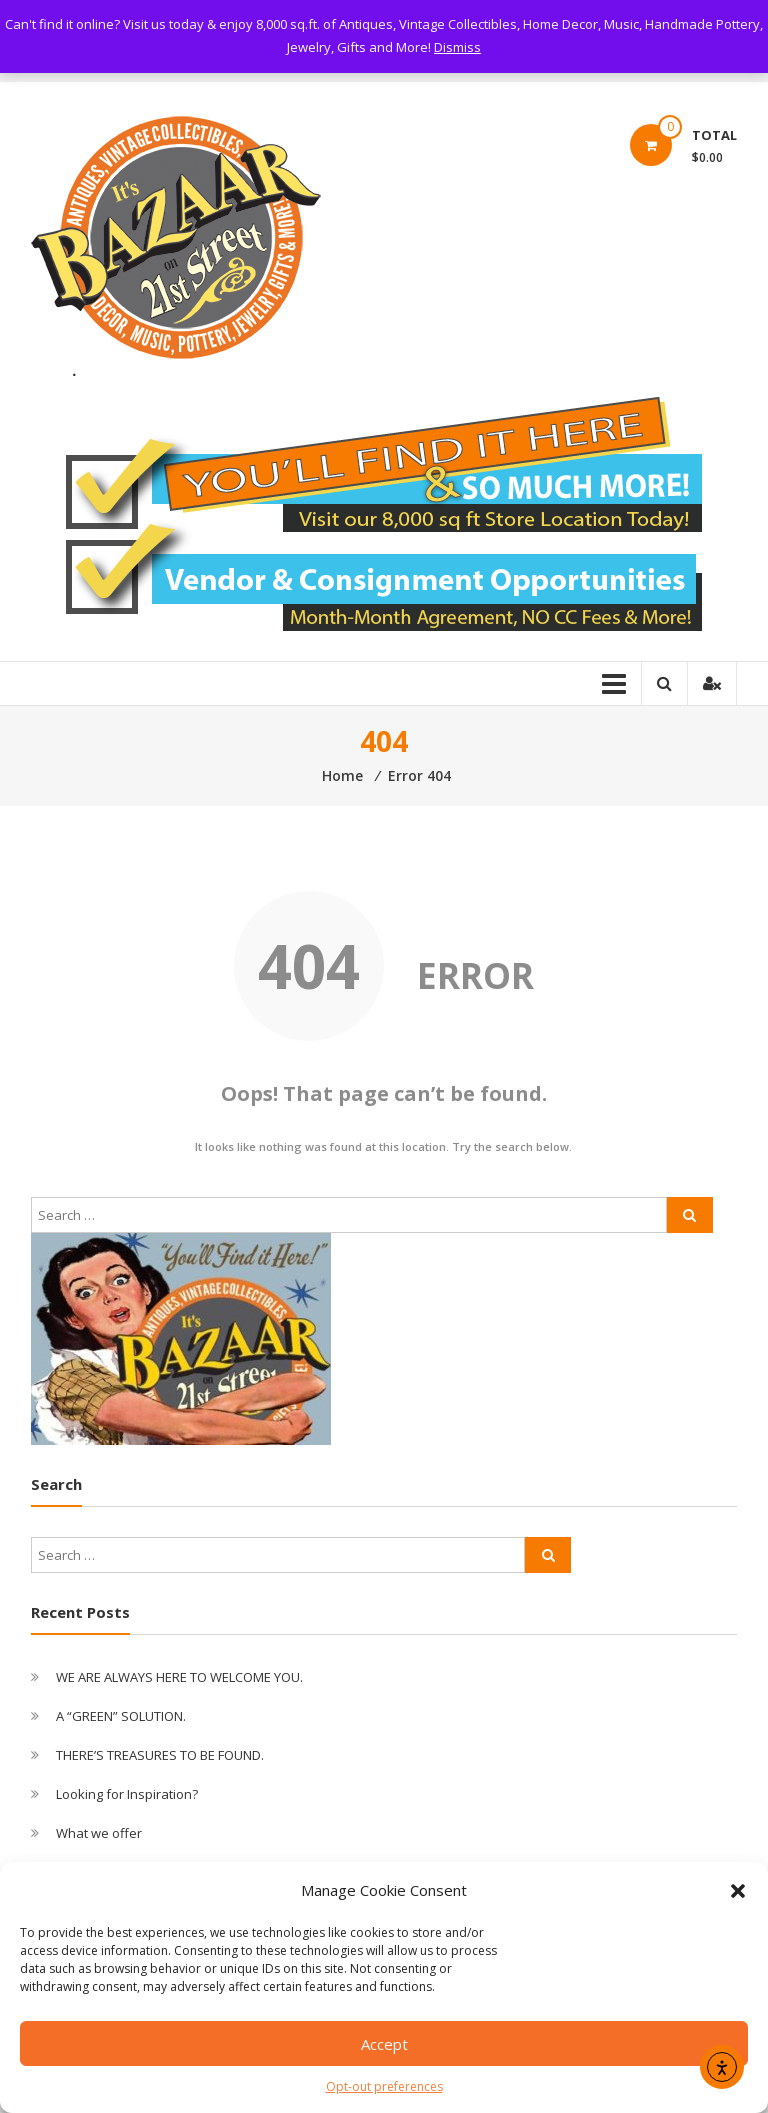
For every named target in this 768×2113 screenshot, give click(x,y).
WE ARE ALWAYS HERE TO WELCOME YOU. (179, 1677)
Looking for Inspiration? (127, 1794)
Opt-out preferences (384, 2086)
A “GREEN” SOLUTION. (121, 1716)
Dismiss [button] (457, 47)
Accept (384, 2044)
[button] (738, 1891)
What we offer (99, 1833)
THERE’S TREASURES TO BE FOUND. (160, 1755)
